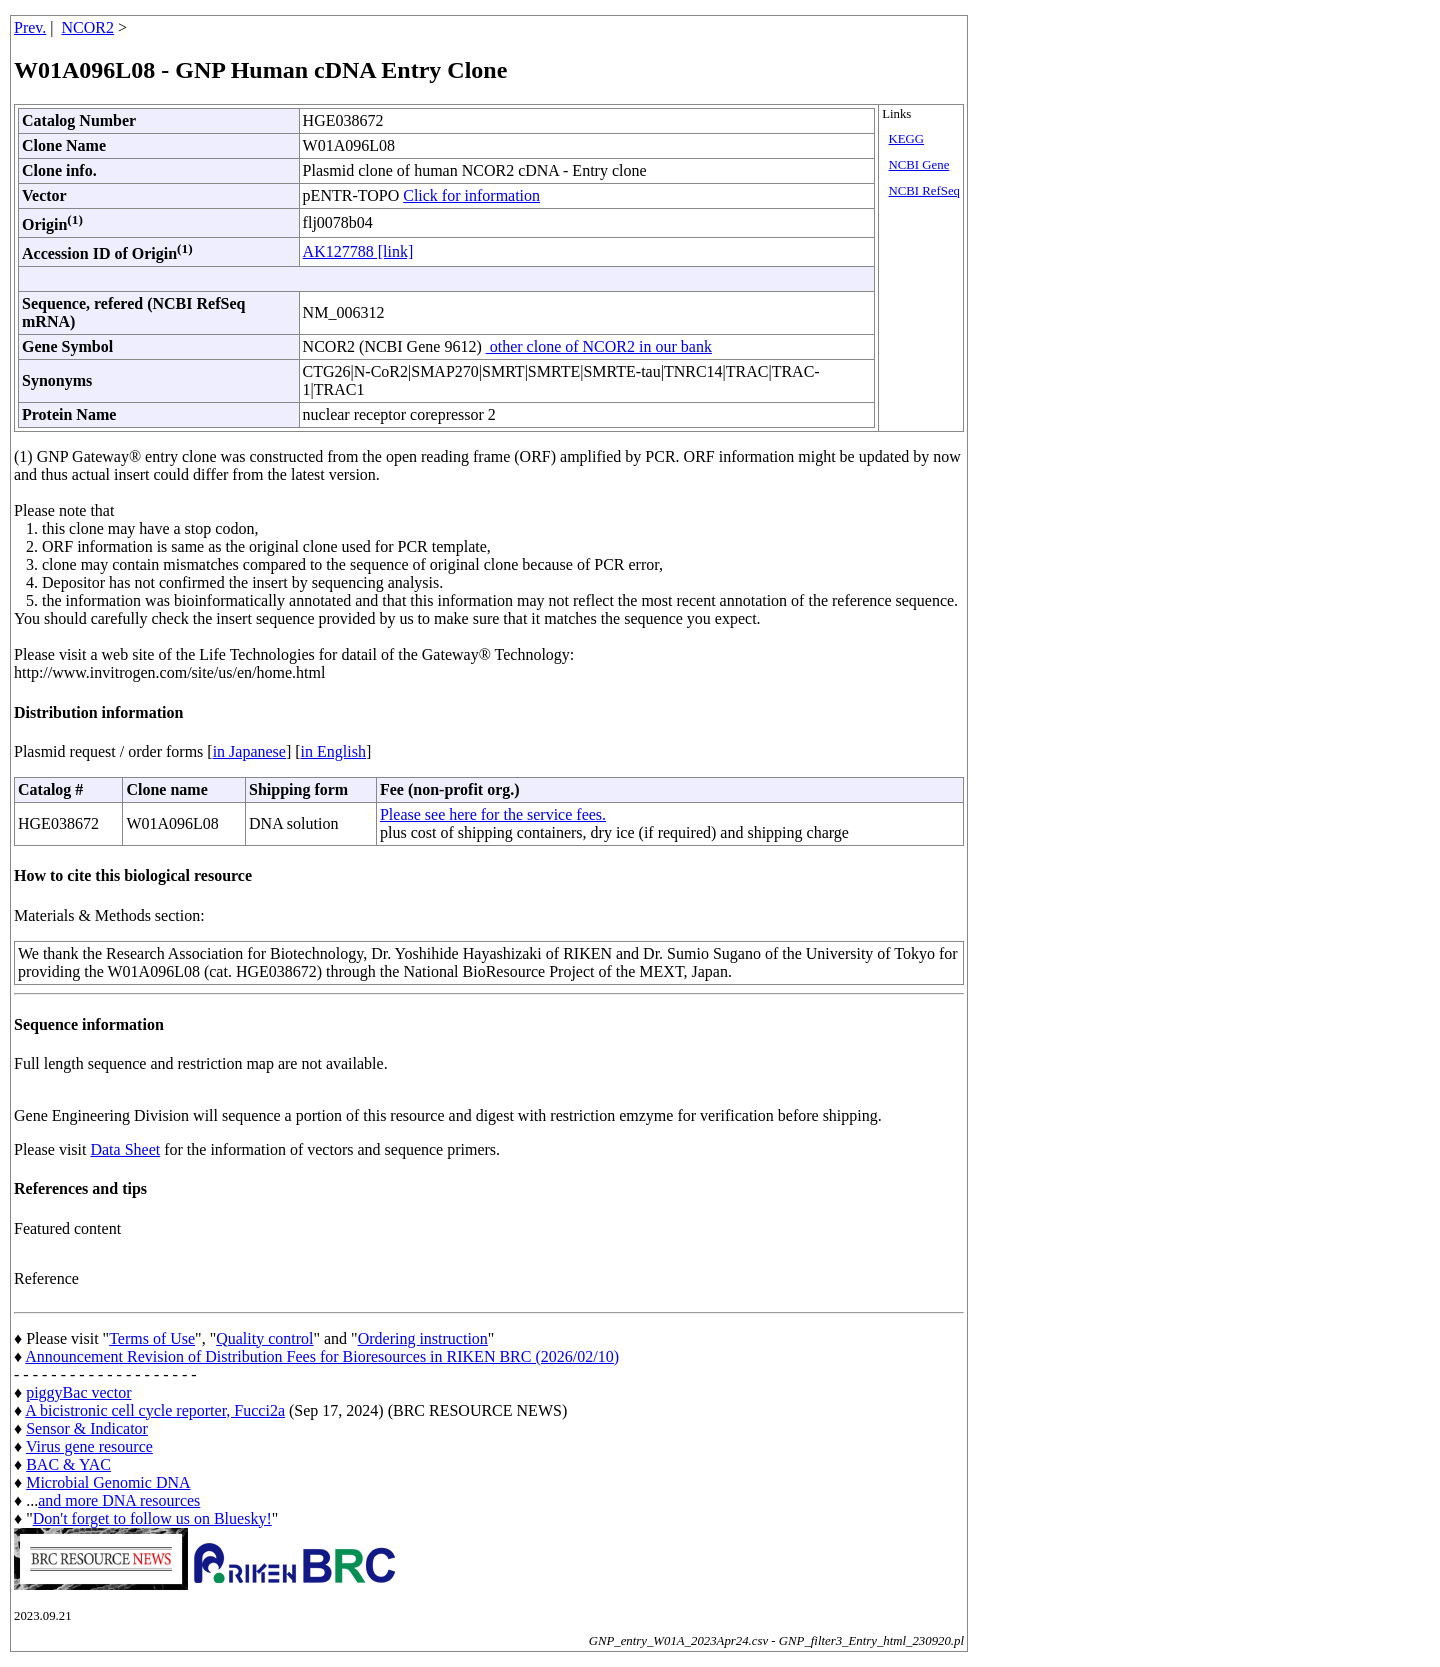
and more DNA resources (119, 1500)
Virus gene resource (89, 1446)
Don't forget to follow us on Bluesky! (152, 1518)
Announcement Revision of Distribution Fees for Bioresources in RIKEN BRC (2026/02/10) (322, 1356)
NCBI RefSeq (924, 191)
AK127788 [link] (358, 251)
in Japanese (249, 751)
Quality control (264, 1338)
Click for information (471, 195)
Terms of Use (152, 1338)
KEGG (907, 139)
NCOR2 (88, 27)
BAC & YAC (68, 1464)
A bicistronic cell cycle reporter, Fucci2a (155, 1410)
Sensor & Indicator (87, 1428)
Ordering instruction (423, 1338)
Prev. (30, 27)
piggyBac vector (78, 1392)
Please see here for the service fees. (493, 814)
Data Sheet (125, 1149)
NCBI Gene (919, 165)
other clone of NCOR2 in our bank (599, 346)
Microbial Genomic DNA (108, 1482)
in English (333, 751)
